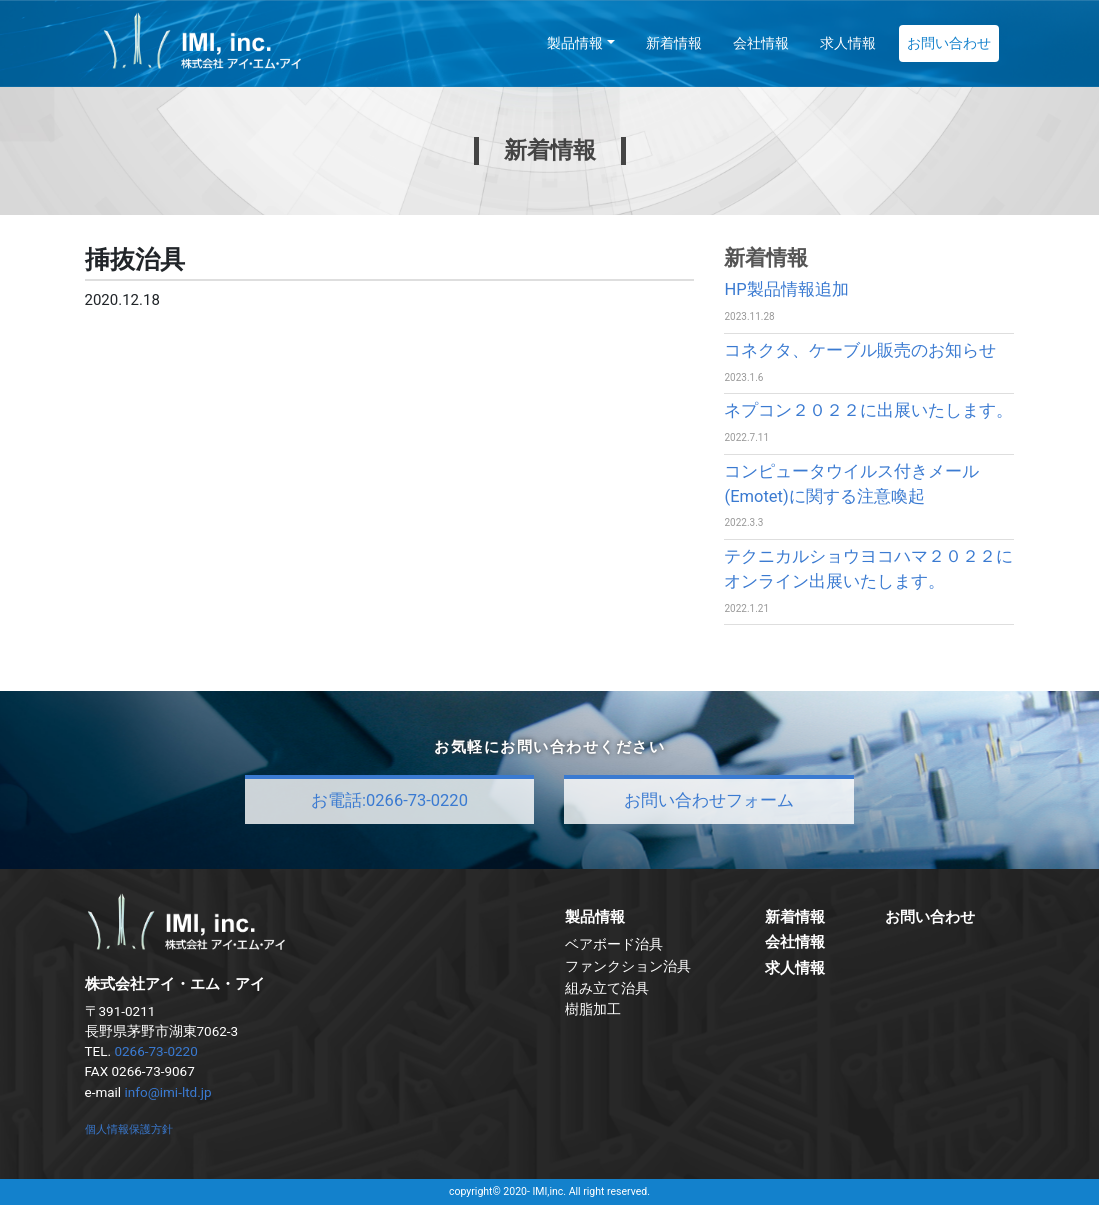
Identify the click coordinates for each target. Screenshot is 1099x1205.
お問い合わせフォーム (709, 800)
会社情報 (761, 43)
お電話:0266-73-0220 (389, 800)
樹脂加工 (593, 1009)
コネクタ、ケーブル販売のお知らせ (860, 350)
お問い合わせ (949, 43)
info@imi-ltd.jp (168, 1092)
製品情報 (575, 43)
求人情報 (848, 43)
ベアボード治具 (614, 944)
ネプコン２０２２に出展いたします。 (868, 410)
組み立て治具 (607, 988)
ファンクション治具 (628, 966)
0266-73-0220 (155, 1051)
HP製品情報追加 (786, 289)
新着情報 (674, 43)
